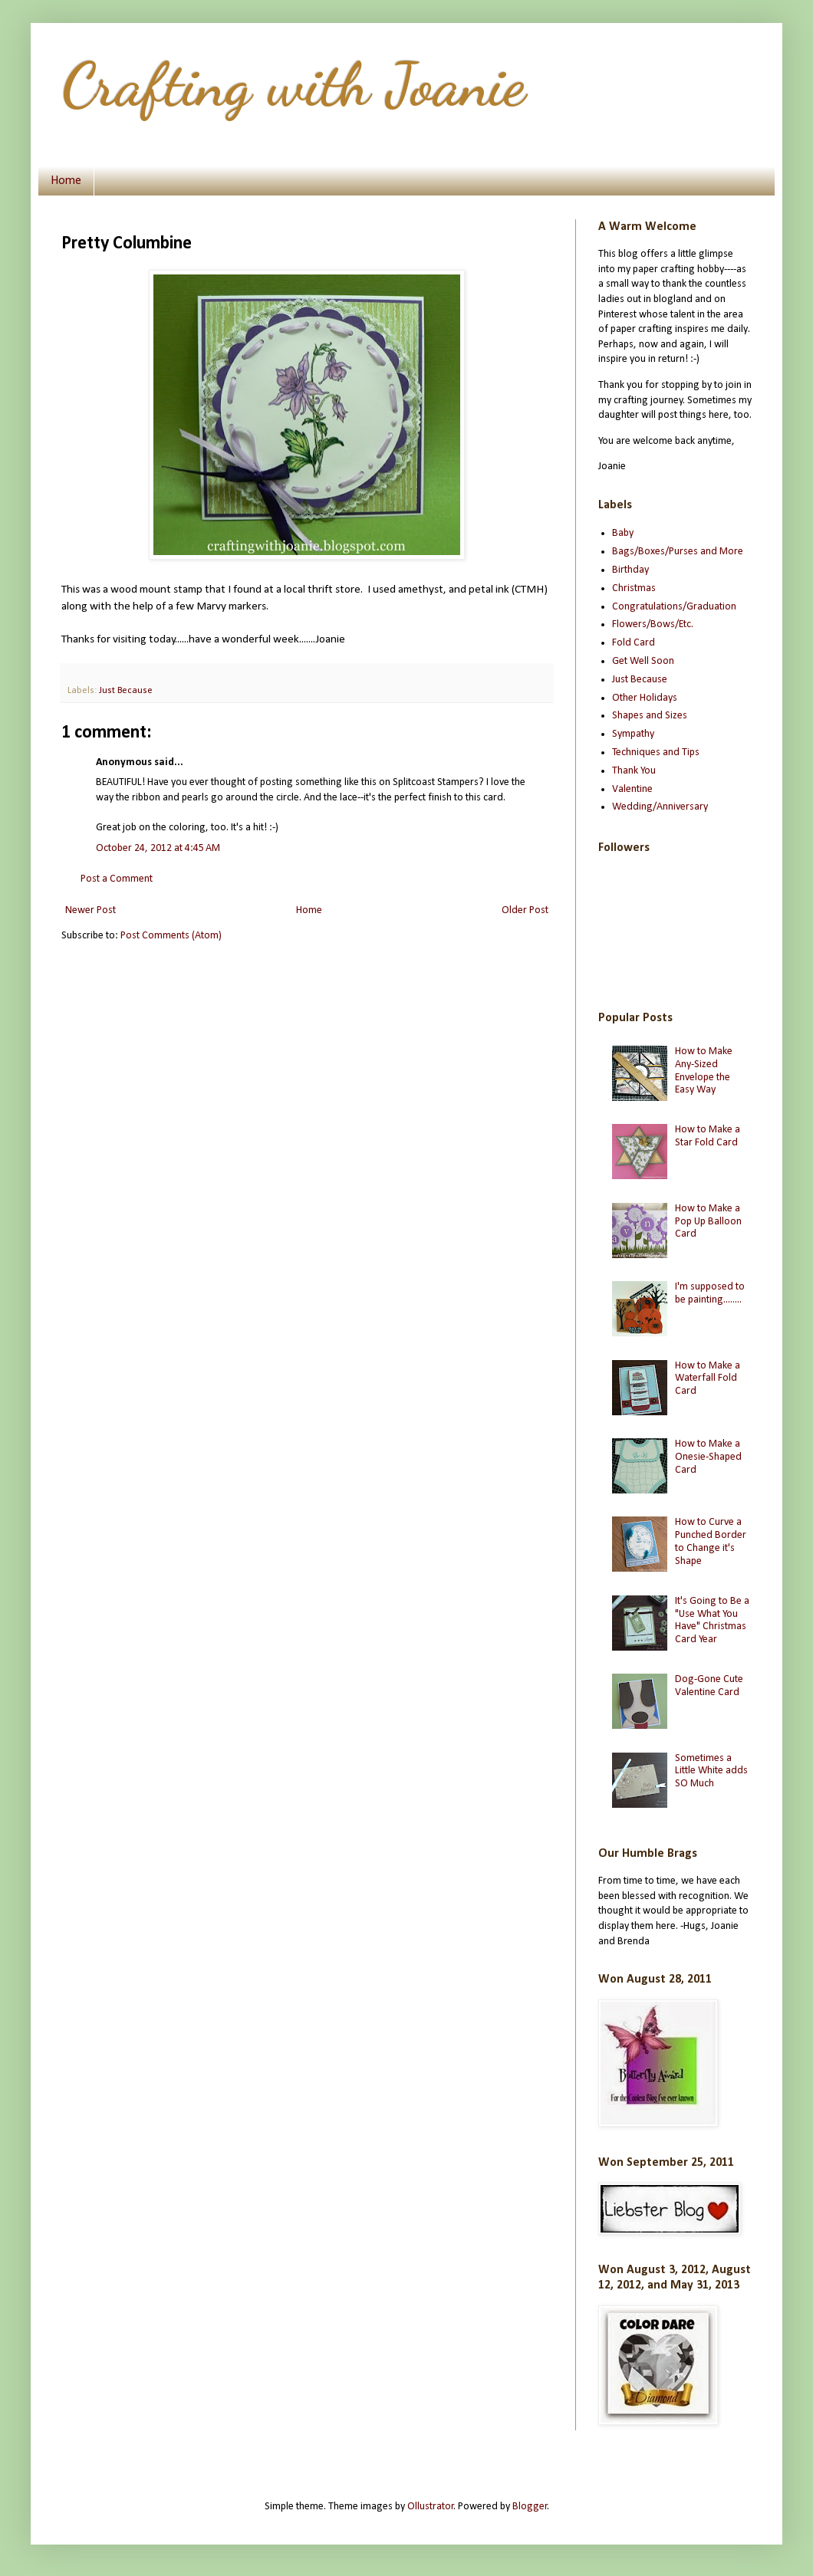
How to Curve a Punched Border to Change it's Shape (710, 1541)
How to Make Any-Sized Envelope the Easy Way (703, 1071)
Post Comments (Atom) (171, 935)
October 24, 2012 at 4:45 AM (158, 848)
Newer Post (90, 910)
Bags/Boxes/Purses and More (677, 551)
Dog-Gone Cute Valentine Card (709, 1686)
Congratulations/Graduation (674, 607)
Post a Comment (117, 879)
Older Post (525, 910)
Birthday (630, 570)
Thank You (634, 771)
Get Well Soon (643, 661)
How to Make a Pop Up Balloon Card (708, 1221)
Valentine (632, 789)
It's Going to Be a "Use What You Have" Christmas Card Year (712, 1620)
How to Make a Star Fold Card (707, 1136)
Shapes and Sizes (649, 715)
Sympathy (633, 734)
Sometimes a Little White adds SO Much (711, 1771)
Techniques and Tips (655, 752)
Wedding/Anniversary (660, 807)
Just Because (126, 690)
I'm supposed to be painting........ (710, 1293)
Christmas (634, 588)
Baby (623, 533)
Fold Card (633, 643)
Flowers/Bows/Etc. (652, 624)
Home (66, 181)
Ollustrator (430, 2506)
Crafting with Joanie (293, 84)
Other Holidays (644, 698)
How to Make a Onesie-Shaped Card (708, 1457)
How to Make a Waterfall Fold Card (707, 1379)
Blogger (530, 2506)
